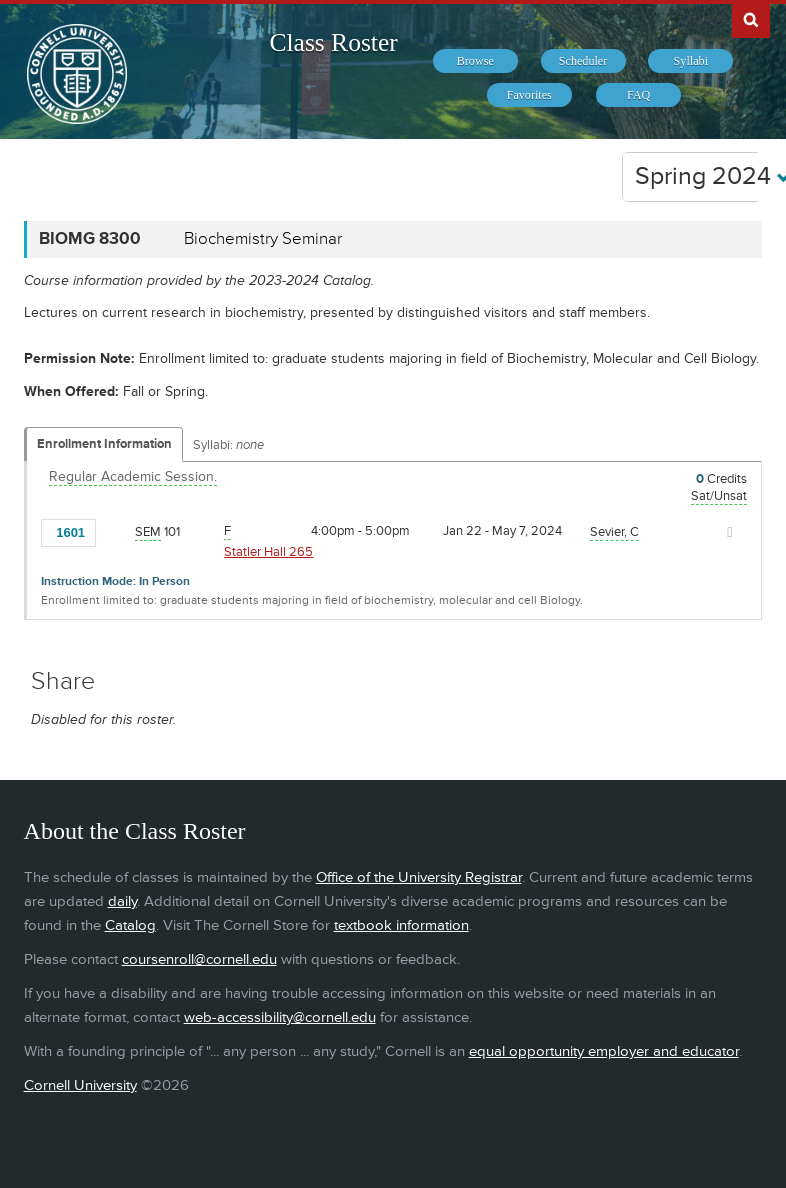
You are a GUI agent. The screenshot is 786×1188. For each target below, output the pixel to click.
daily (122, 901)
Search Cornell (751, 19)
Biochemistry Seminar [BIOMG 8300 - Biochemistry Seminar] (263, 239)
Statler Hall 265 (268, 552)
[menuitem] (475, 61)
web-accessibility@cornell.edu (280, 1017)
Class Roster (333, 42)
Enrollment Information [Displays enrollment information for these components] (104, 444)
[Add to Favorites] (116, 531)
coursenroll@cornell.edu (199, 959)
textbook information (401, 925)
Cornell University (80, 1085)
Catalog (130, 925)
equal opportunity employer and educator (604, 1051)
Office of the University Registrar (419, 877)
